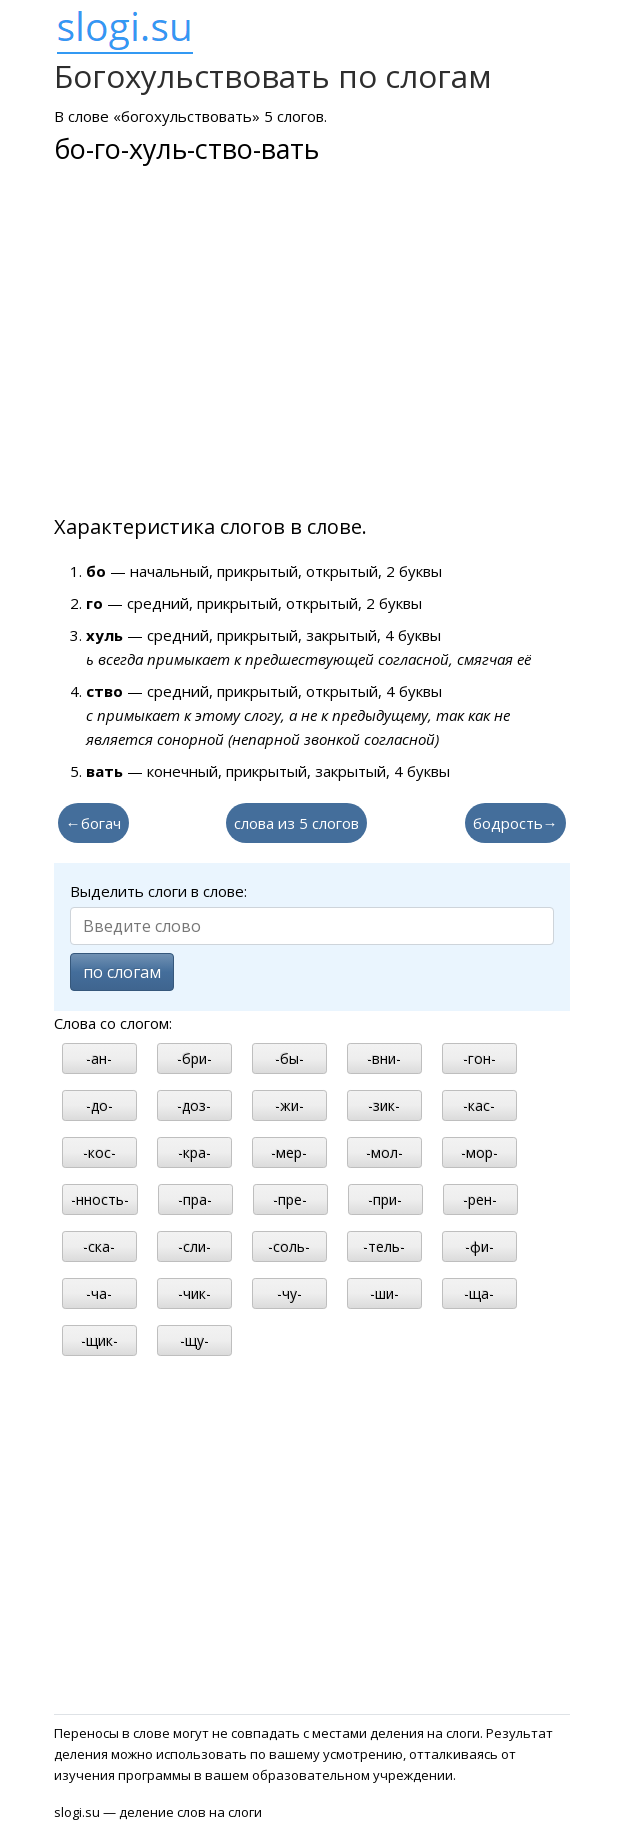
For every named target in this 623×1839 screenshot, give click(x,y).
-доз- (194, 1105)
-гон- (479, 1058)
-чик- (194, 1293)
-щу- (194, 1340)
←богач (93, 823)
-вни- (384, 1058)
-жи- (289, 1105)
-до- (99, 1105)
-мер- (289, 1152)
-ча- (99, 1293)
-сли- (194, 1246)
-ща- (479, 1293)
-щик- (99, 1340)
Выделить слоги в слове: (158, 891)
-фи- (479, 1246)
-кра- (194, 1152)
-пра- (195, 1199)
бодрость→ (515, 823)
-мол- (384, 1152)
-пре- (290, 1199)
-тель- (384, 1246)
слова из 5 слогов (296, 823)
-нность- (100, 1199)
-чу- (289, 1293)
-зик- (384, 1105)
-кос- (99, 1152)
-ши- (384, 1293)
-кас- (479, 1105)
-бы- (289, 1058)
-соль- (289, 1246)
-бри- (194, 1058)
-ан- (99, 1058)
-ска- (99, 1246)
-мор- (479, 1152)
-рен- (480, 1199)
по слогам (122, 972)
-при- (385, 1199)
